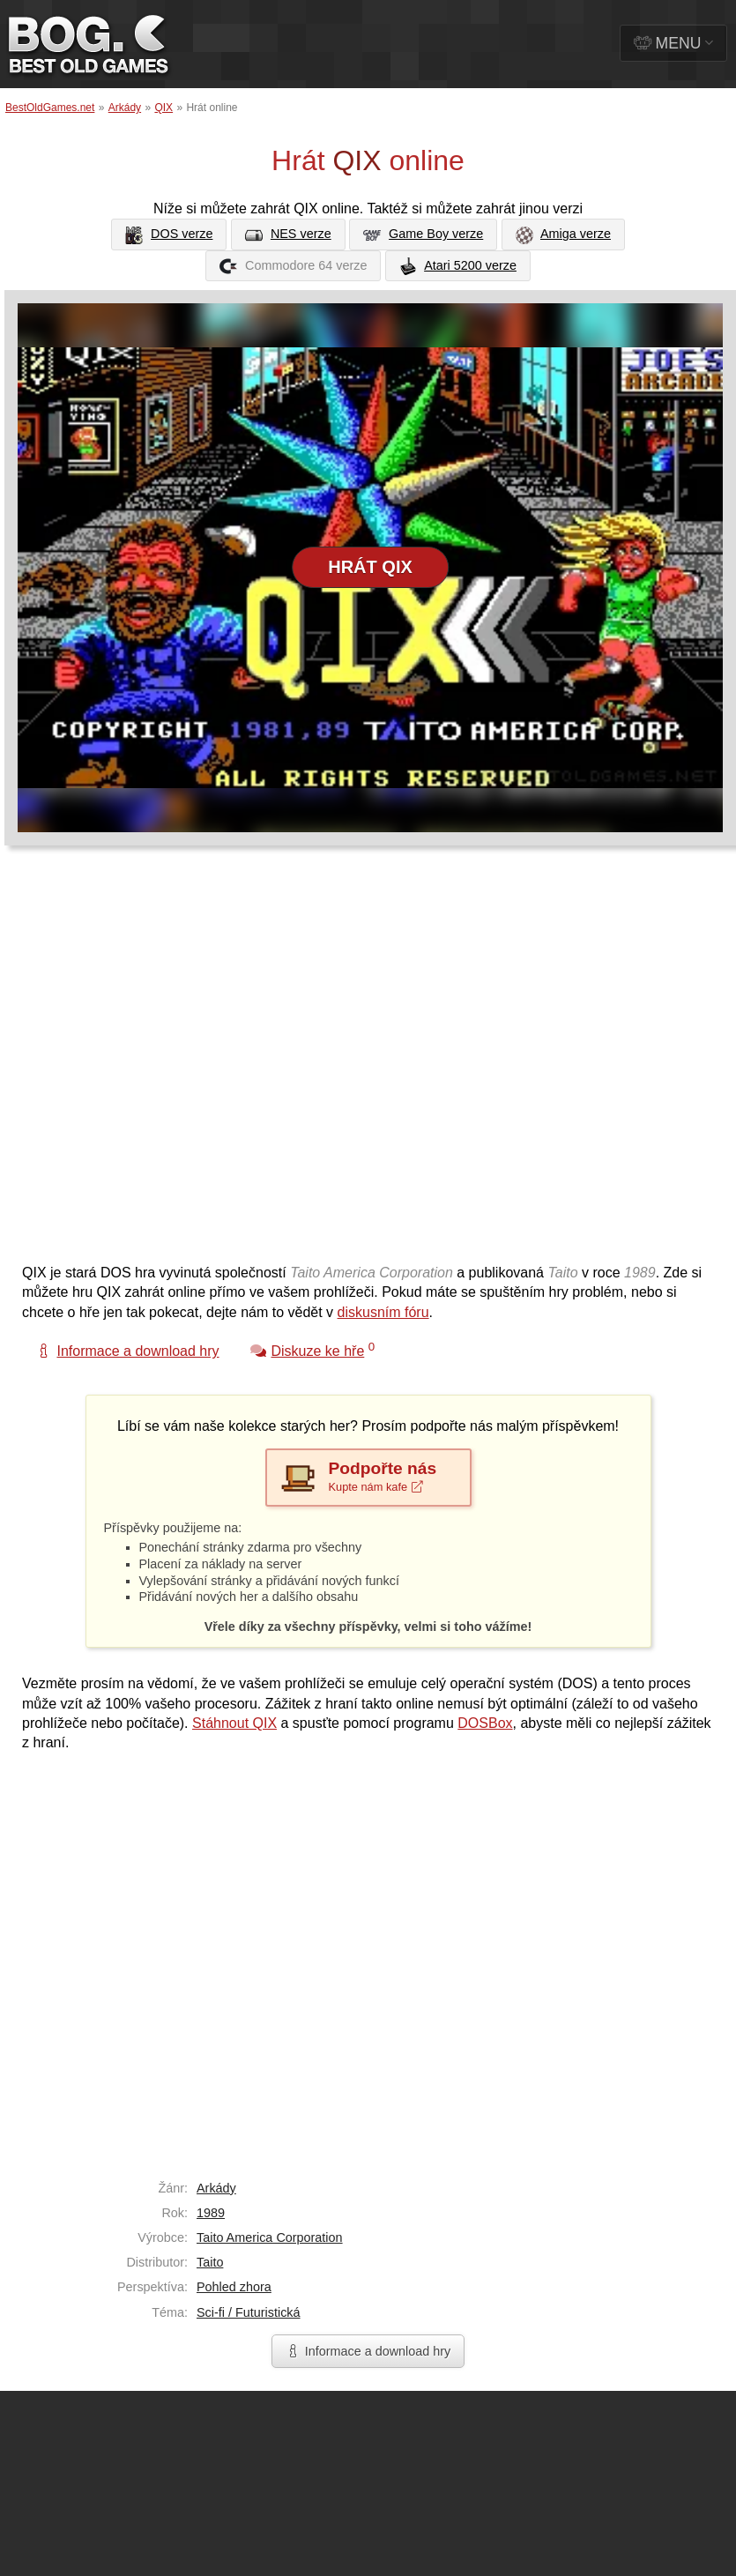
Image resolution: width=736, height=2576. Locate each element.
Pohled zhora (234, 2287)
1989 (211, 2213)
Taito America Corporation (270, 2237)
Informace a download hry (368, 2351)
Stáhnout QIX (234, 1723)
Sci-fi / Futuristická (249, 2312)
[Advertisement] (191, 1063)
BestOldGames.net (49, 107)
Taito (210, 2262)
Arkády (124, 107)
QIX (163, 107)
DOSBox (484, 1723)
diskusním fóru (383, 1312)
